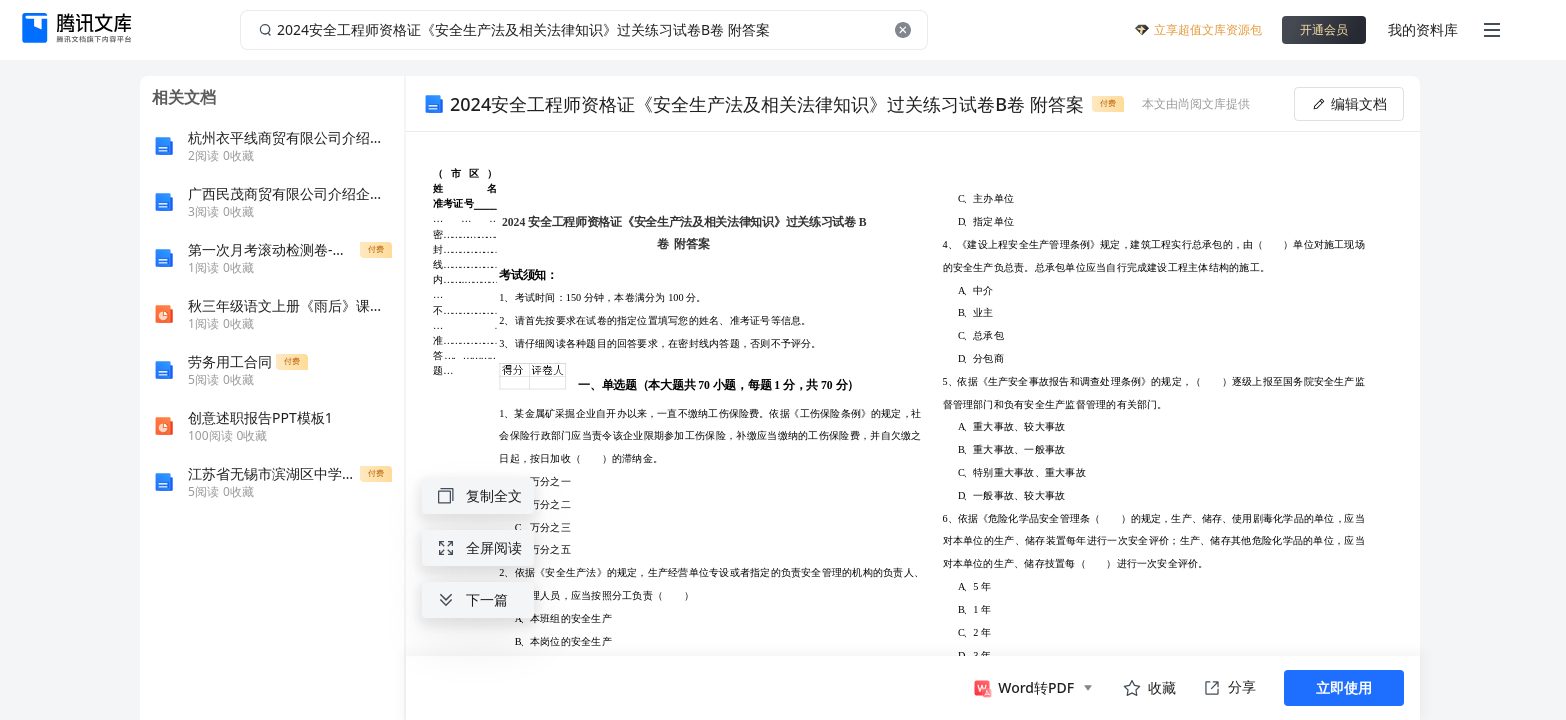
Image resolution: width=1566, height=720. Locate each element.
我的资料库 (1423, 29)
